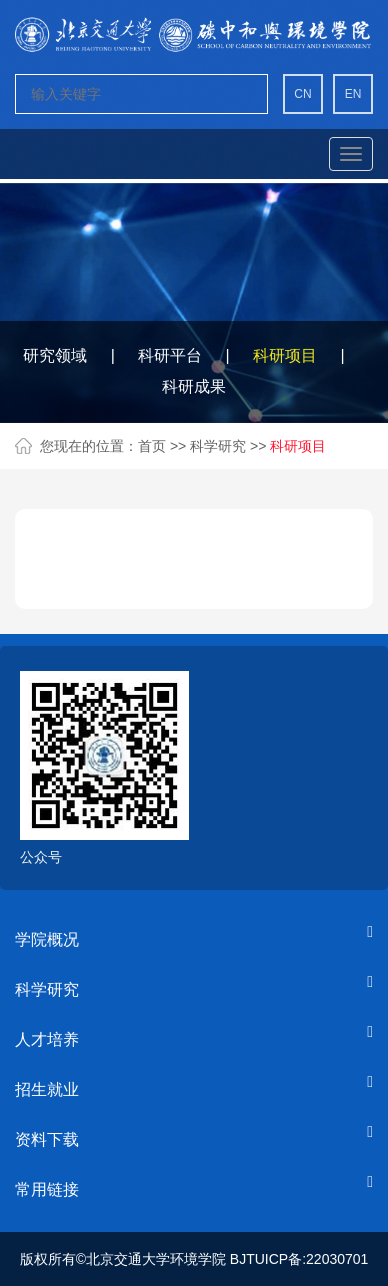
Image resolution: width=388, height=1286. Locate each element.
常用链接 (47, 1189)
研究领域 (55, 355)
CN (302, 94)
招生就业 (47, 1089)
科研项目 (285, 355)
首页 (152, 446)
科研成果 (194, 386)
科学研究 (220, 446)
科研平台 (170, 355)
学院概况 (47, 939)
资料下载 (47, 1139)
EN (353, 94)
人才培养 (47, 1039)
